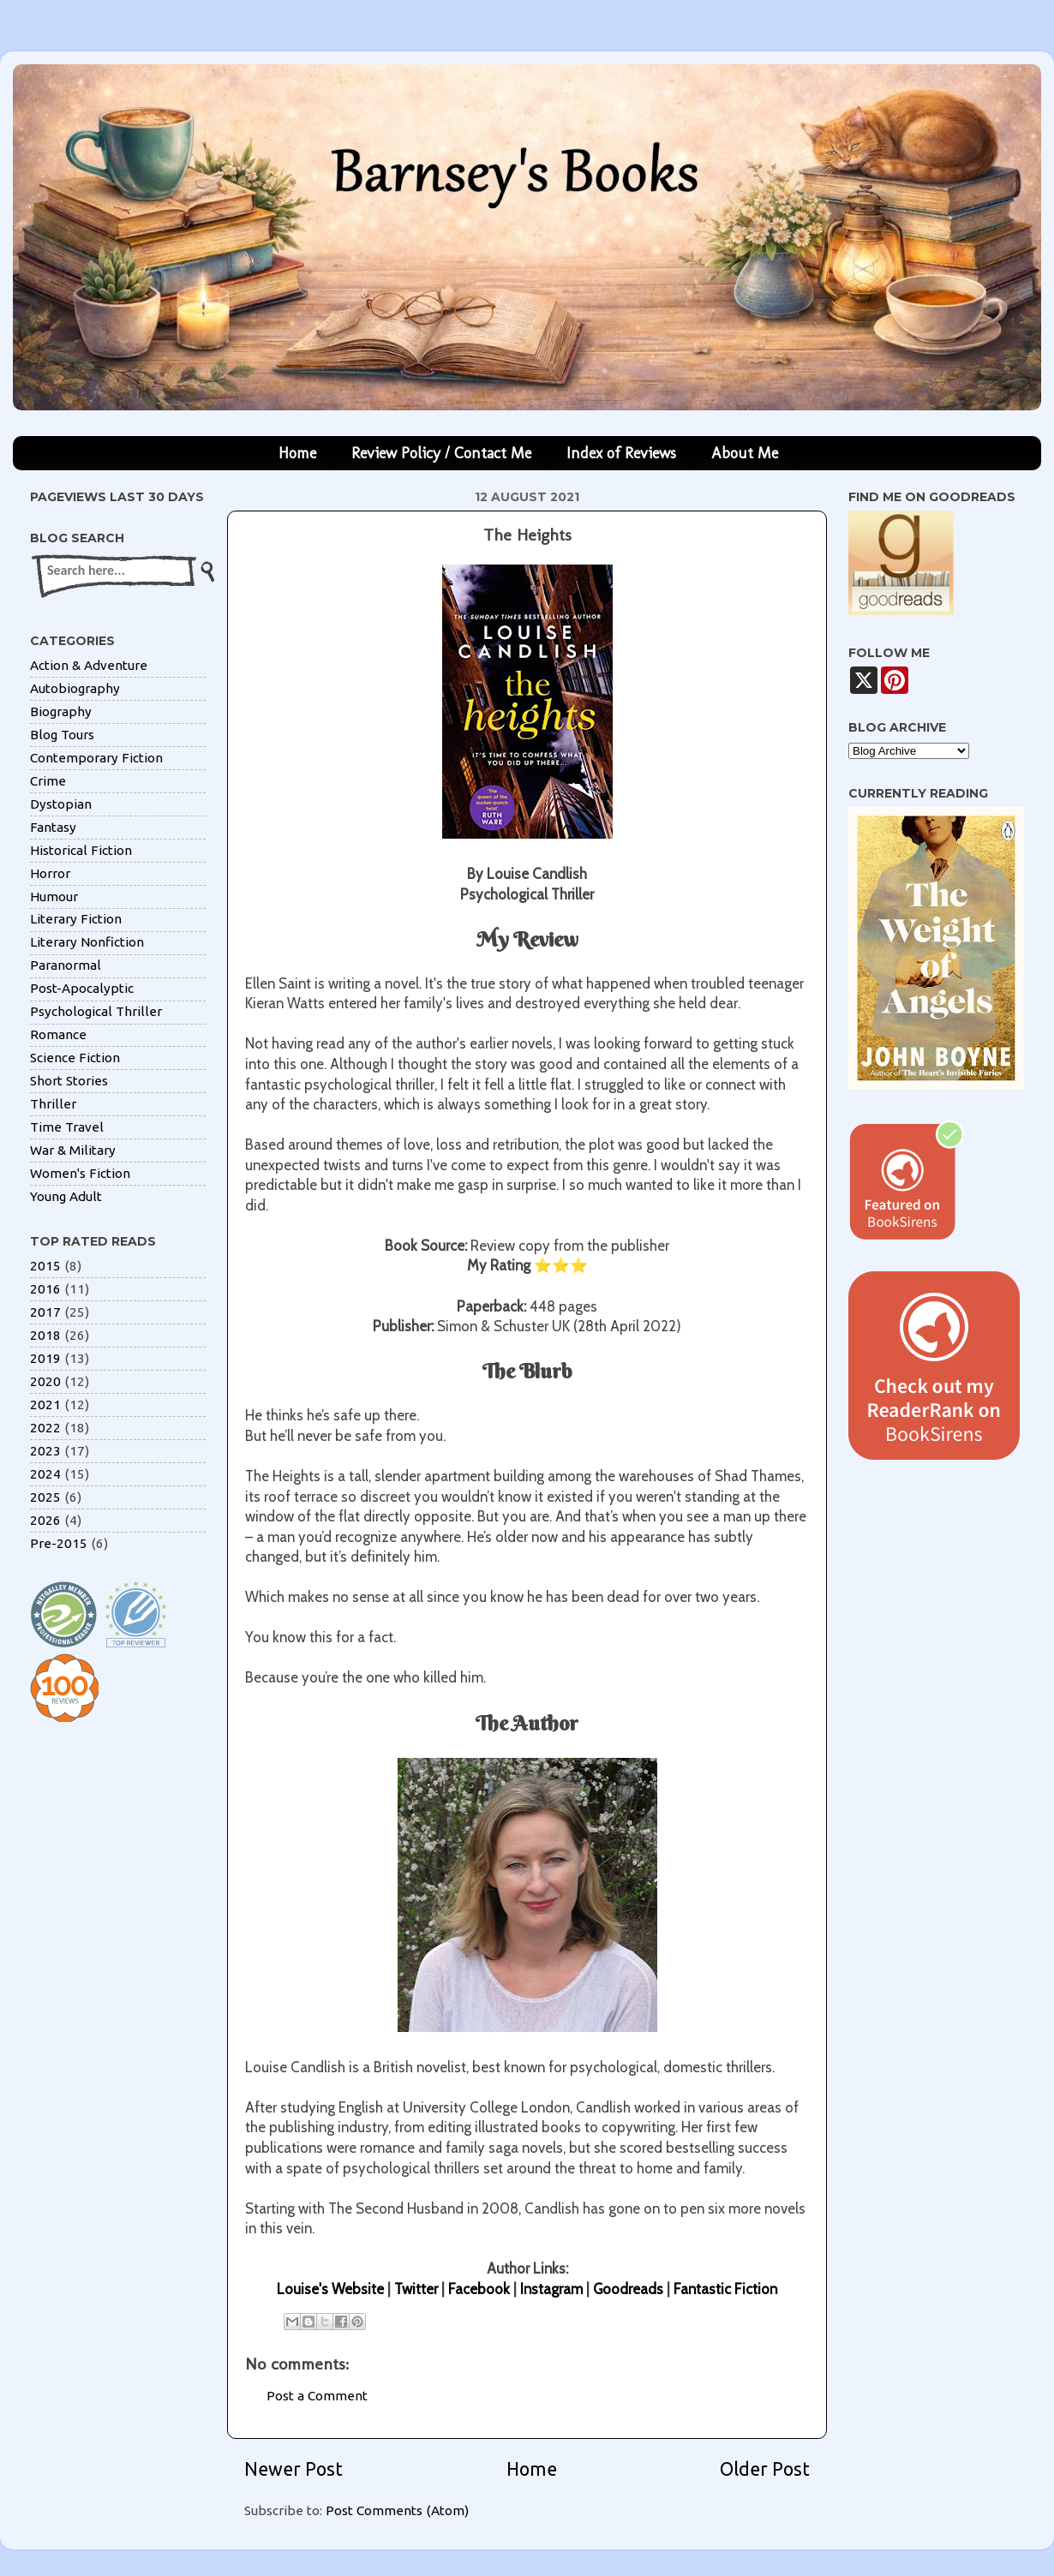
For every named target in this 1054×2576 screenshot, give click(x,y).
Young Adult (66, 1196)
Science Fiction (75, 1057)
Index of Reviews (621, 453)
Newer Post (293, 2469)
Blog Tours (62, 734)
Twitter (416, 2289)
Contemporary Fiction (96, 757)
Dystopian (61, 804)
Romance (58, 1034)
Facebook (479, 2289)
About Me (744, 453)
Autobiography (75, 688)
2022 (45, 1427)
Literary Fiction (76, 918)
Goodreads (628, 2289)
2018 (45, 1335)
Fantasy (53, 827)
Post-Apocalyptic (82, 988)
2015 (45, 1265)
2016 (45, 1289)
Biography (61, 711)
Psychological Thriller (96, 1011)
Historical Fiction (81, 850)
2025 (45, 1497)
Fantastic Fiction (725, 2289)
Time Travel (67, 1127)
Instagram (551, 2289)
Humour (54, 896)
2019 (45, 1358)
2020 (45, 1381)
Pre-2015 (58, 1543)
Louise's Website (330, 2289)
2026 (45, 1520)
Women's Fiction (80, 1173)
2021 (45, 1404)
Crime (48, 781)
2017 (45, 1312)
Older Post (765, 2469)
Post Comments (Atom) (397, 2510)
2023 (45, 1450)
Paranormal (65, 965)
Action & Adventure (88, 665)
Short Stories (69, 1080)
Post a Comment (317, 2395)
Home (297, 453)
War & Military (73, 1150)
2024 (45, 1474)
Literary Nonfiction (87, 942)
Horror (50, 873)
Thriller (53, 1104)
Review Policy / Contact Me (441, 453)
